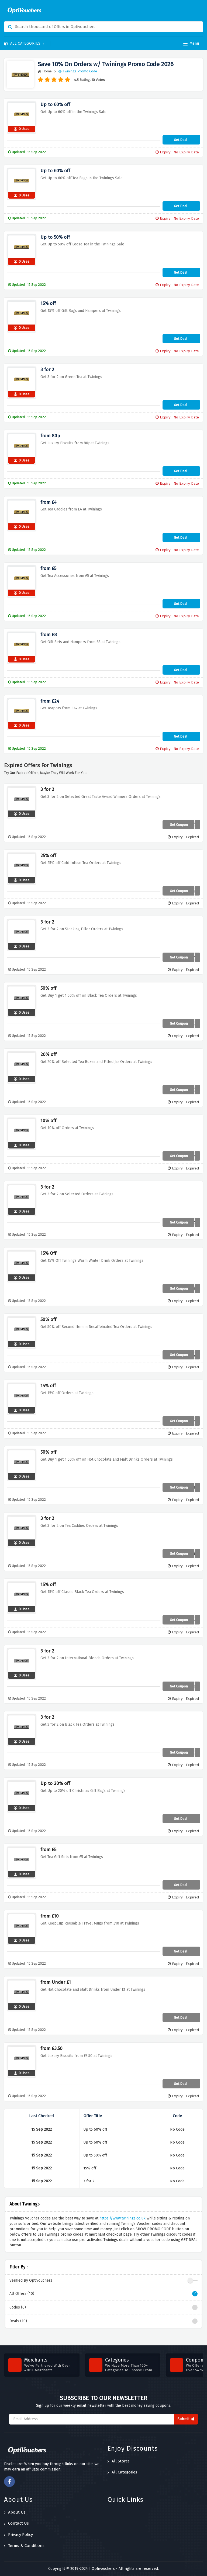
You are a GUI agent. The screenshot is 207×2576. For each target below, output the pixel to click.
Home (45, 71)
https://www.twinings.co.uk (122, 2218)
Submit (185, 2419)
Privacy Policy (18, 2534)
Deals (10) (103, 2321)
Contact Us (16, 2523)
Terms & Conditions (24, 2545)
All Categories (24, 43)
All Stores (119, 2461)
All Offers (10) (103, 2293)
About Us (15, 2512)
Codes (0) (103, 2307)
